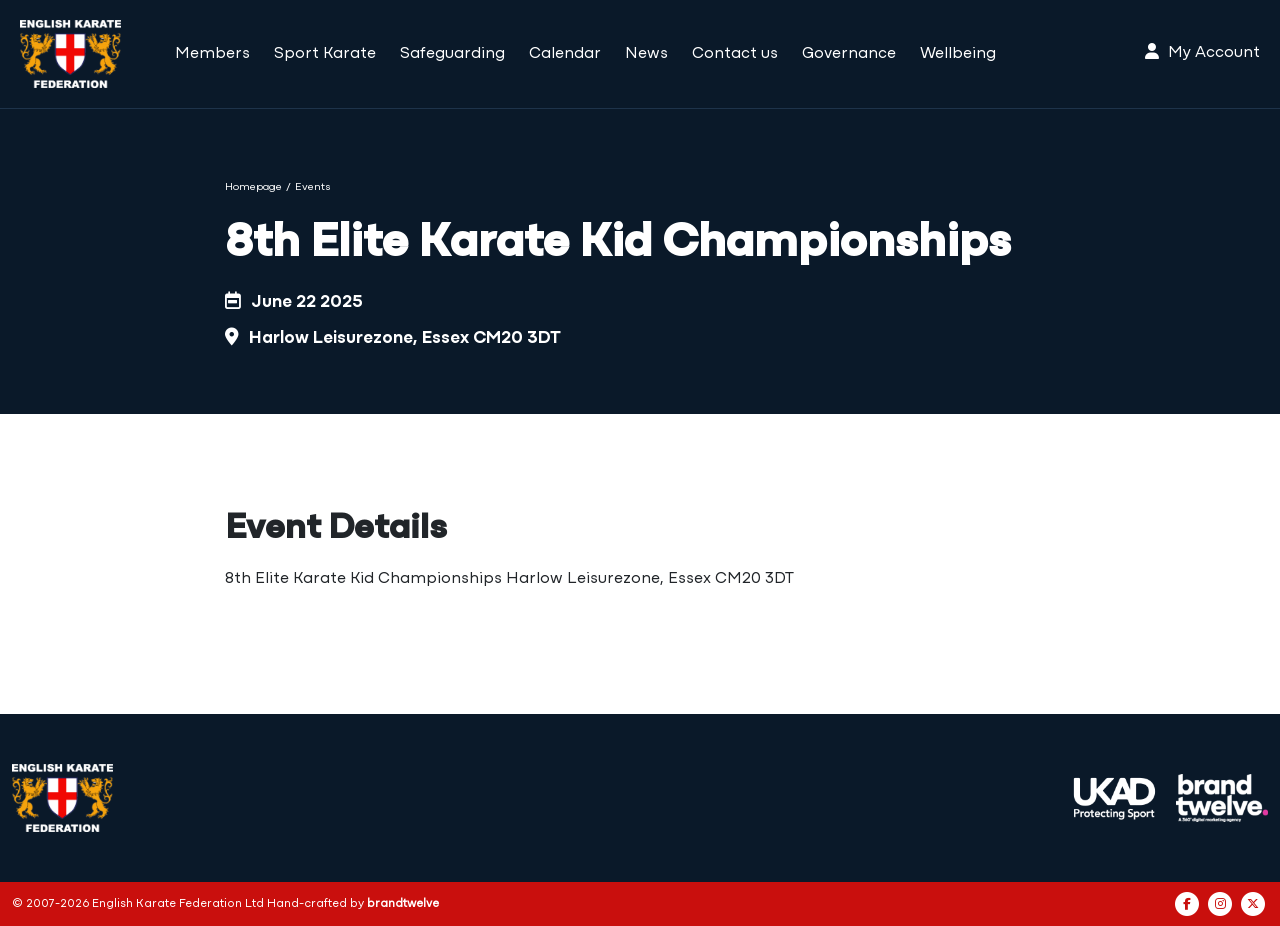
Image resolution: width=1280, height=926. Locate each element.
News (646, 54)
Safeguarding (452, 54)
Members (212, 54)
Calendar (565, 54)
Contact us (735, 54)
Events (313, 187)
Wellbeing (958, 54)
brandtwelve (403, 904)
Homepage (253, 187)
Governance (849, 54)
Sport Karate (325, 54)
